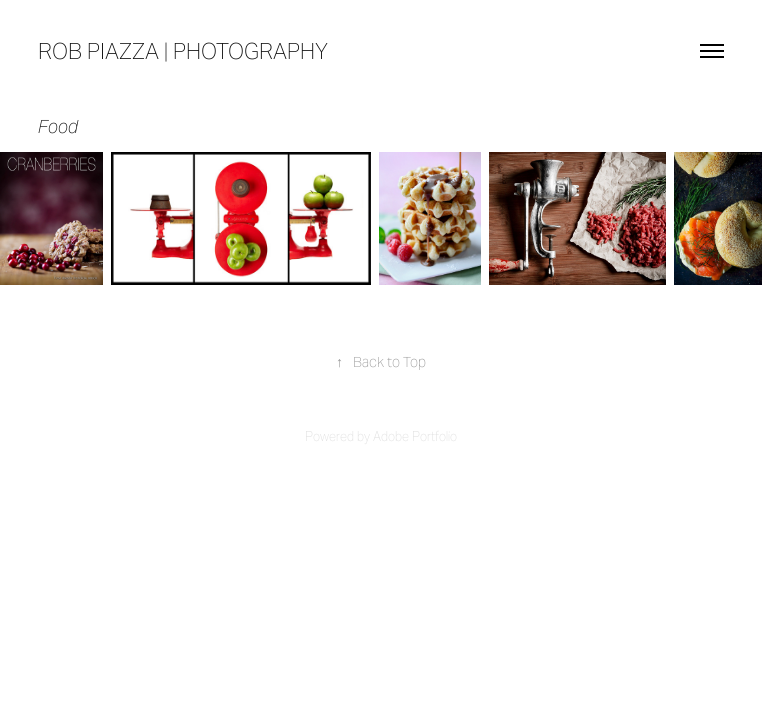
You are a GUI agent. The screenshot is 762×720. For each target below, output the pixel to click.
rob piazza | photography (183, 51)
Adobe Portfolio (415, 436)
